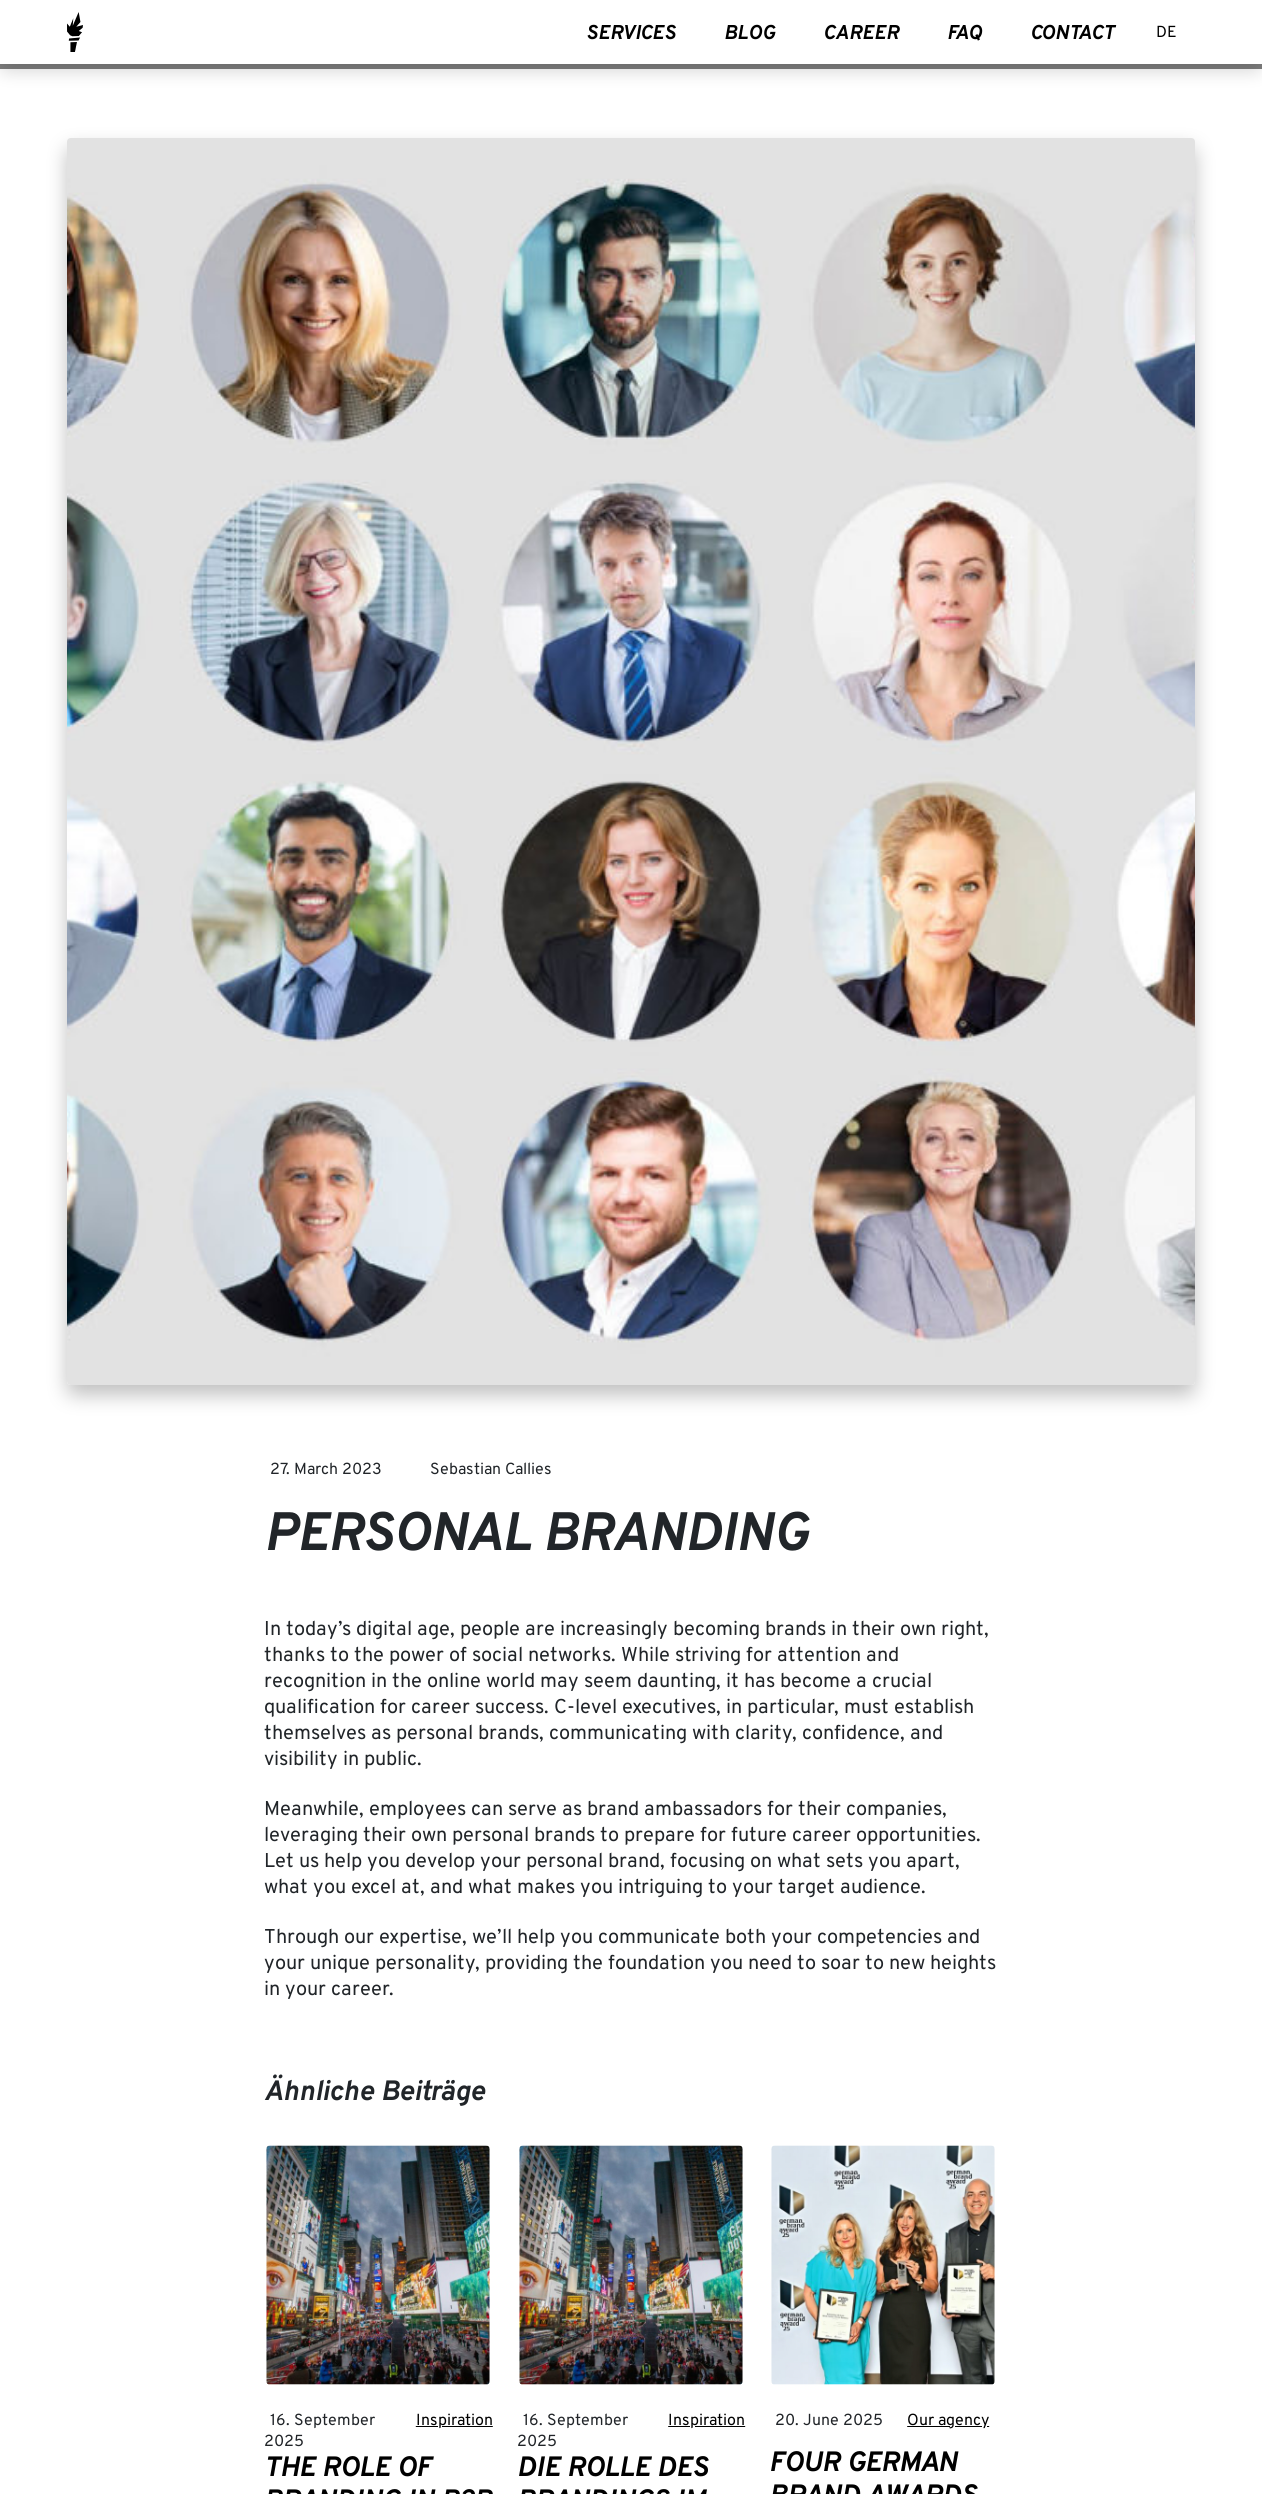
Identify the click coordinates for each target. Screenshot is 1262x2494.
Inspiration (454, 2421)
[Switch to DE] (1166, 34)
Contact (1072, 34)
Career (861, 34)
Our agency (948, 2421)
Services (631, 34)
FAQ (964, 34)
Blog (749, 34)
